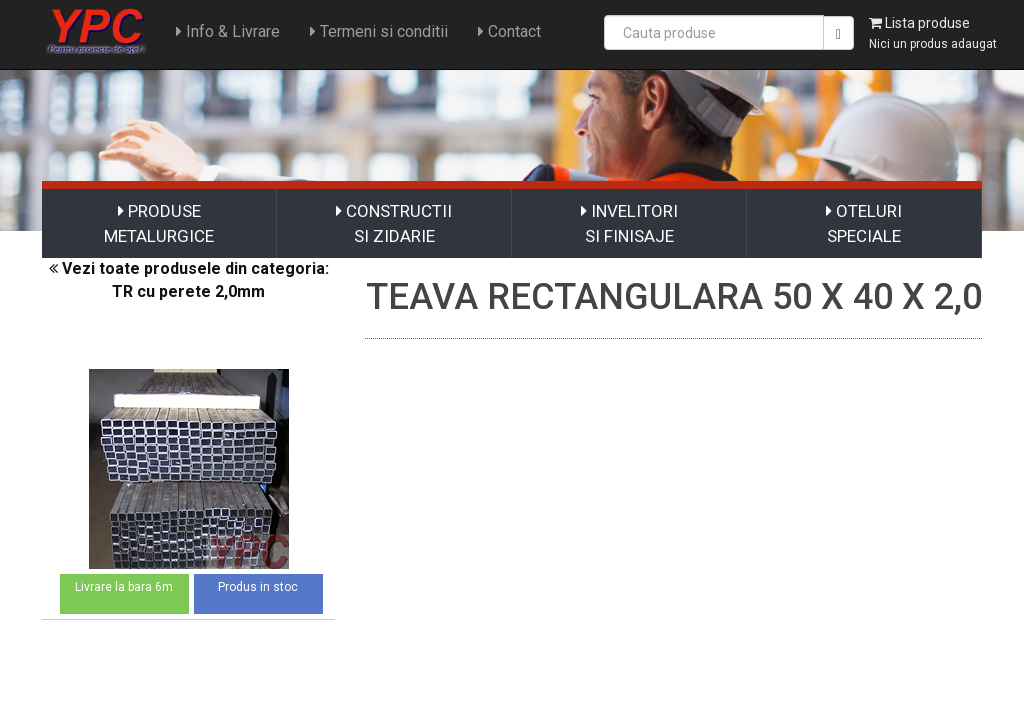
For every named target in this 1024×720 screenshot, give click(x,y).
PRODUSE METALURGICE (159, 223)
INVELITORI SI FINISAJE (629, 223)
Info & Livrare (224, 31)
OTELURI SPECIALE (864, 223)
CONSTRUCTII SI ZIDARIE (394, 223)
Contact (505, 31)
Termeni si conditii (375, 31)
